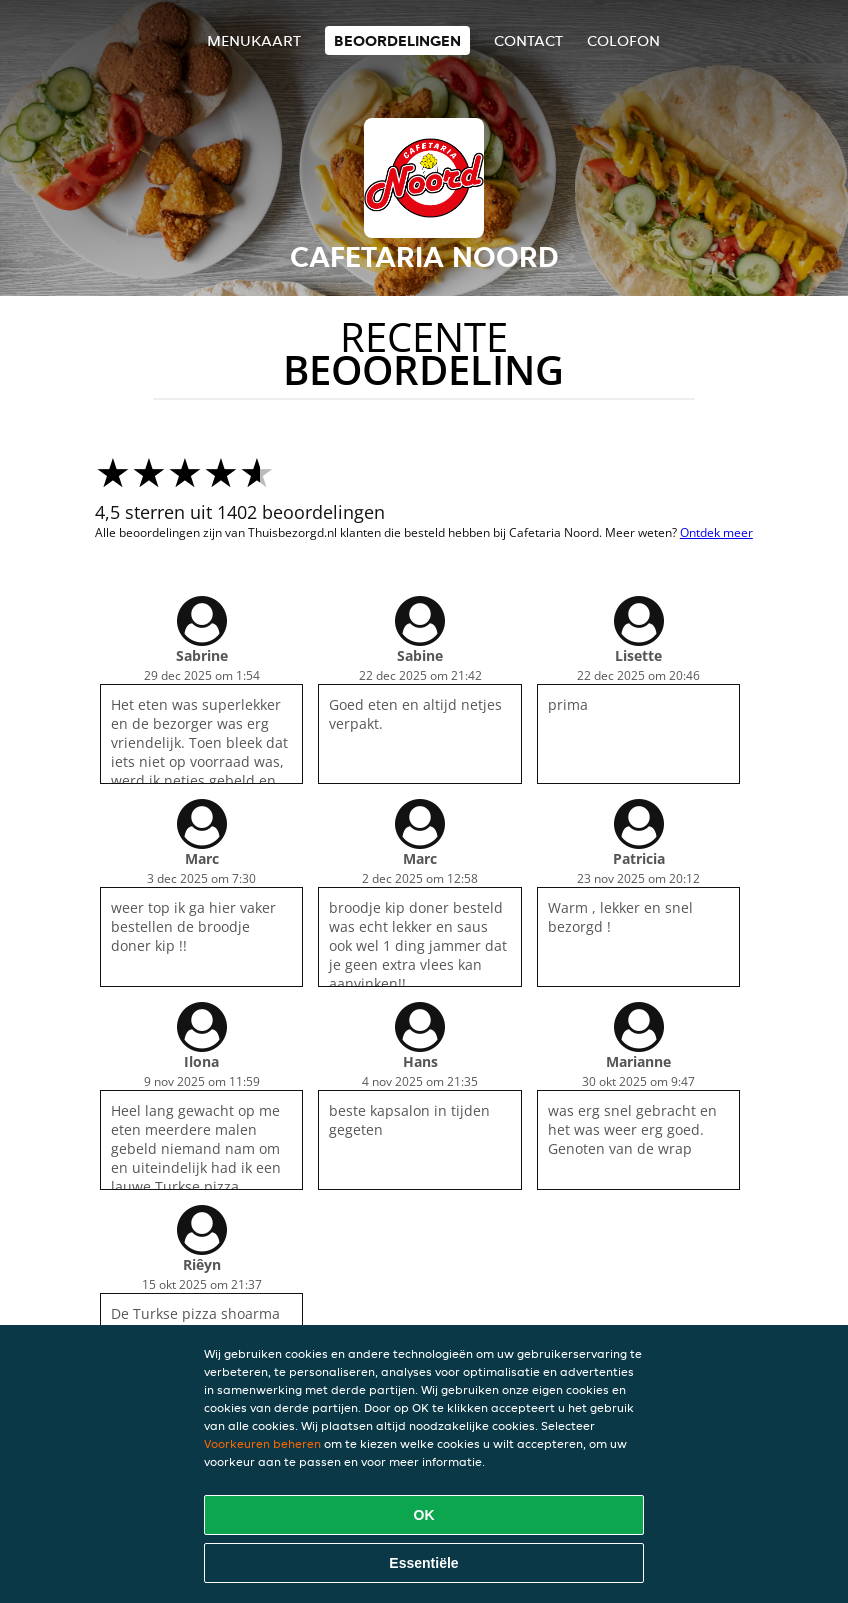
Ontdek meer (716, 532)
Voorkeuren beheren (262, 1443)
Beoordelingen (397, 40)
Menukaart (254, 40)
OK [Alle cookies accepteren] (424, 1515)
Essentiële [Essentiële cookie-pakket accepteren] (423, 1563)
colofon (623, 40)
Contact (528, 40)
